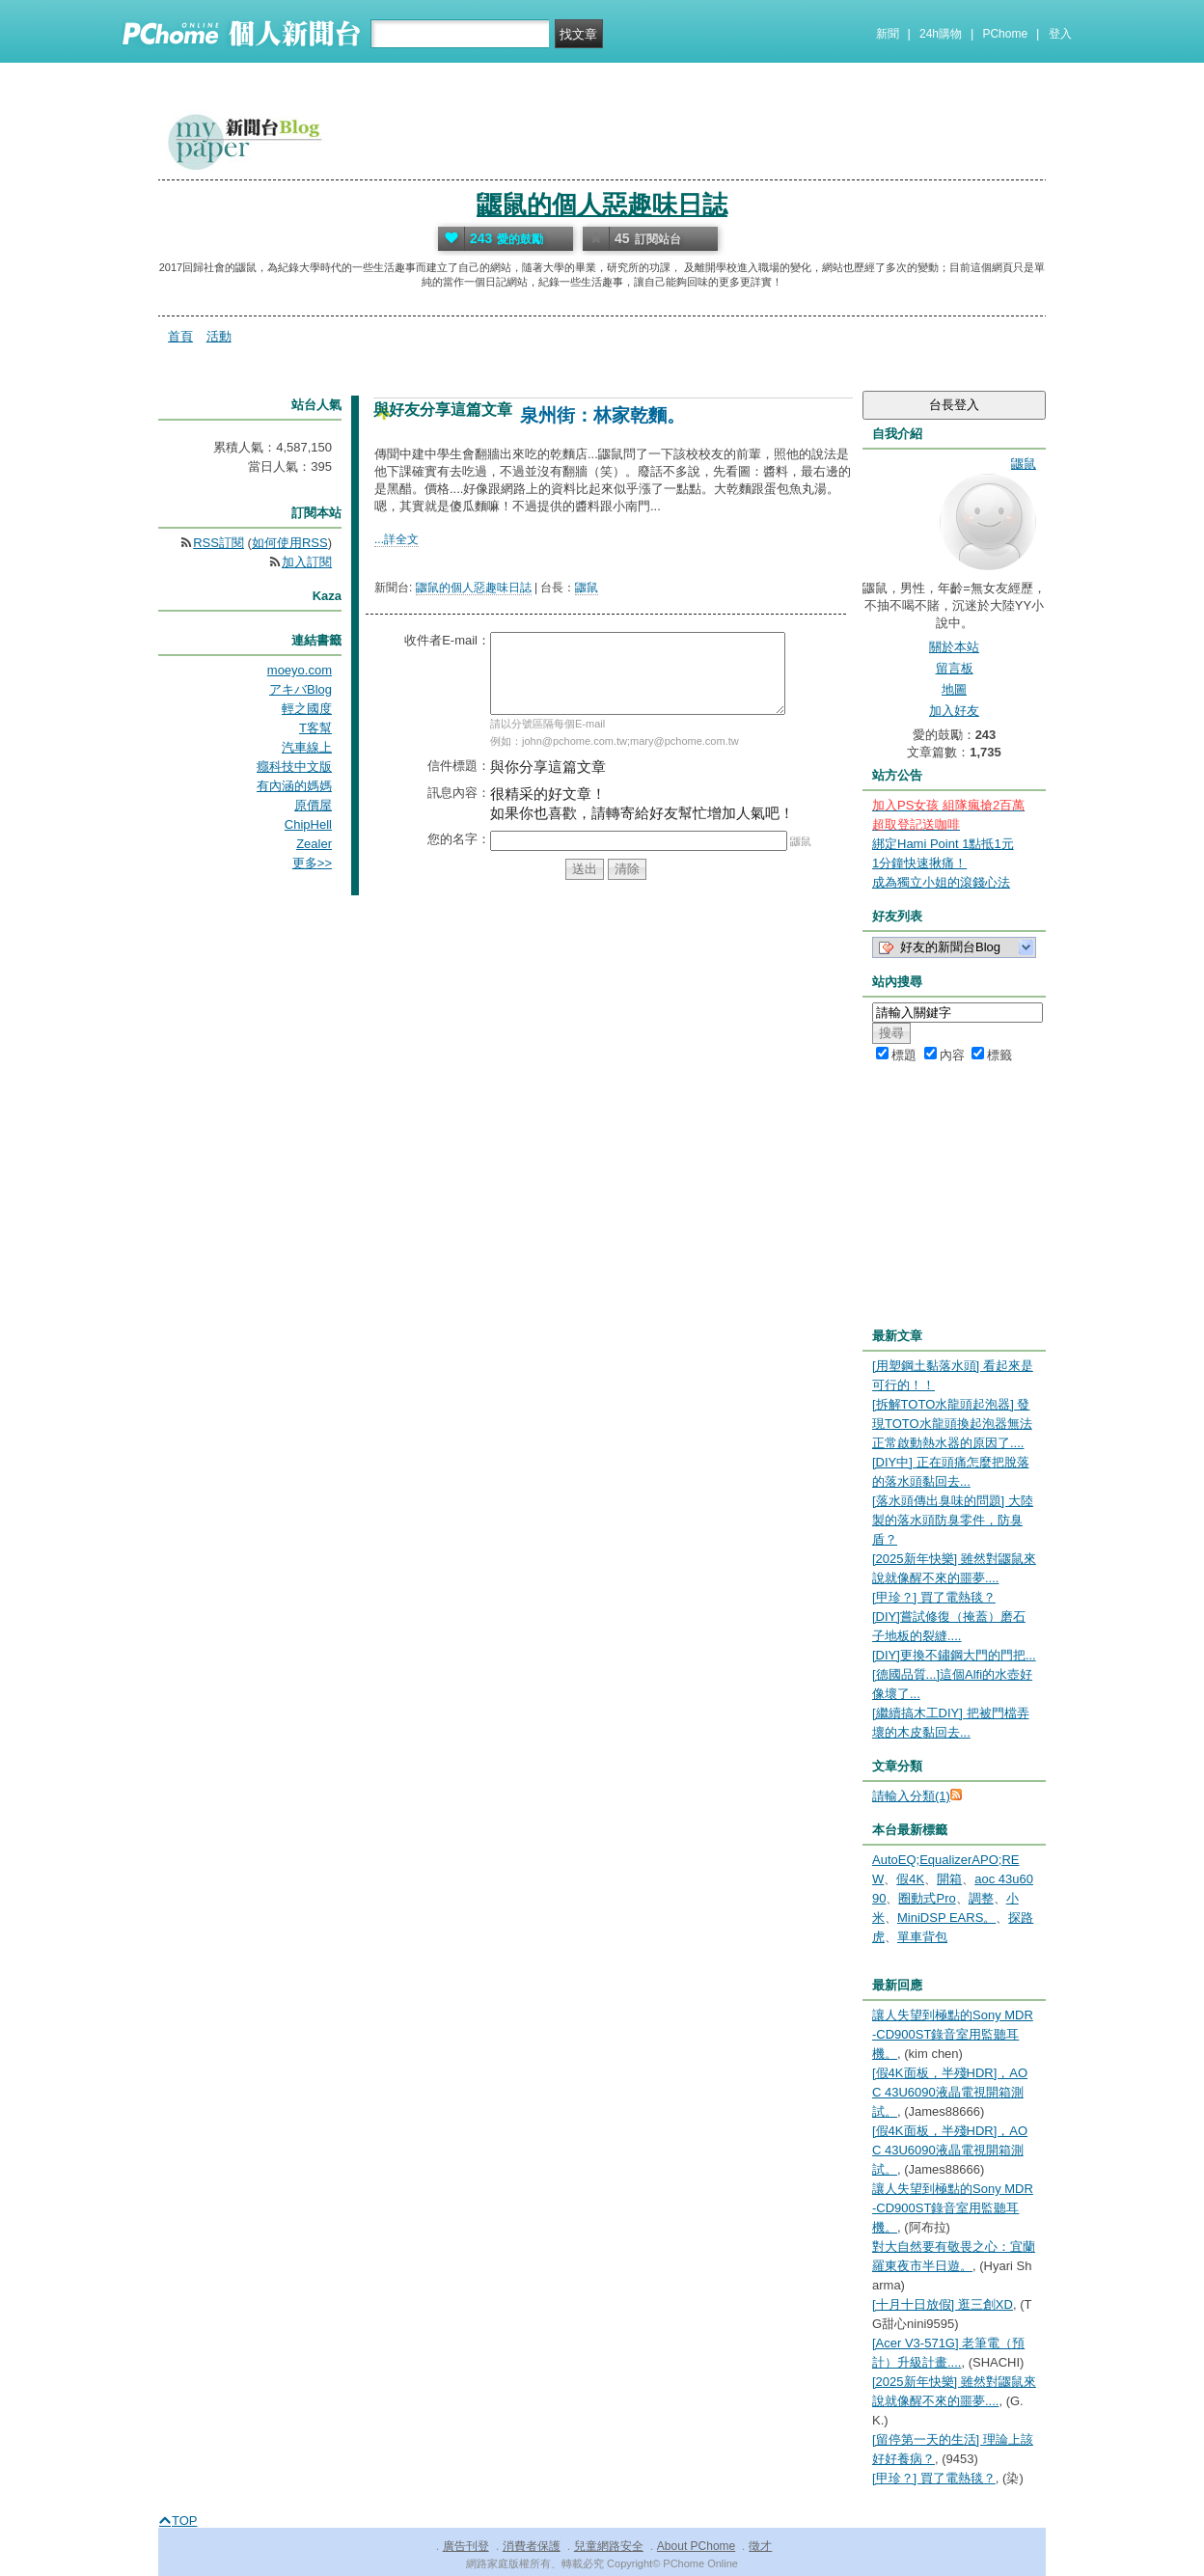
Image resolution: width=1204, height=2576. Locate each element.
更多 (312, 863)
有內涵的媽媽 (294, 786)
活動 (219, 336)
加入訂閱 (307, 562)
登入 (1060, 34)
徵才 (760, 2546)
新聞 (887, 34)
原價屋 (313, 805)
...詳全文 (396, 539)
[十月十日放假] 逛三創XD (942, 2304)
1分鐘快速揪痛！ (919, 863)
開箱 (949, 1879)
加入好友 (954, 710)
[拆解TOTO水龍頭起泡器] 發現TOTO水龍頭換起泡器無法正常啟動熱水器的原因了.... (952, 1423)
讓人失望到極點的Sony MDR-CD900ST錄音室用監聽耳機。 (952, 2034)
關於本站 (954, 647)
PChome (1004, 34)
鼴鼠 (586, 587)
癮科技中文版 (294, 766)
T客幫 (315, 728)
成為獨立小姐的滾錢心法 (941, 882)
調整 (981, 1898)
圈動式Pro (926, 1898)
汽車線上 (307, 747)
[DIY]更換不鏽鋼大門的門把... (954, 1655)
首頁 (180, 336)
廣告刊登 (466, 2546)
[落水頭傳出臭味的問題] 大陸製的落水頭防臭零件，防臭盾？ (952, 1520)
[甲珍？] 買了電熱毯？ (934, 1597)
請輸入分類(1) (911, 1796)
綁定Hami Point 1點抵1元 (943, 843)
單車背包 (922, 1937)
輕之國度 (307, 708)
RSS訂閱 (218, 542)
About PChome (696, 2546)
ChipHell (308, 824)
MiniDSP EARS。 (946, 1917)
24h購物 (940, 34)
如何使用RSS (290, 542)
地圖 (954, 689)
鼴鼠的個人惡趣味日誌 (602, 204)
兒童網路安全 (608, 2546)
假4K (910, 1879)
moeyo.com (299, 670)
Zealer (314, 843)
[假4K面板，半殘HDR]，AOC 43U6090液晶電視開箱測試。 (949, 2092)
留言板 (954, 668)
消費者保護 (532, 2546)
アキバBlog (300, 689)
